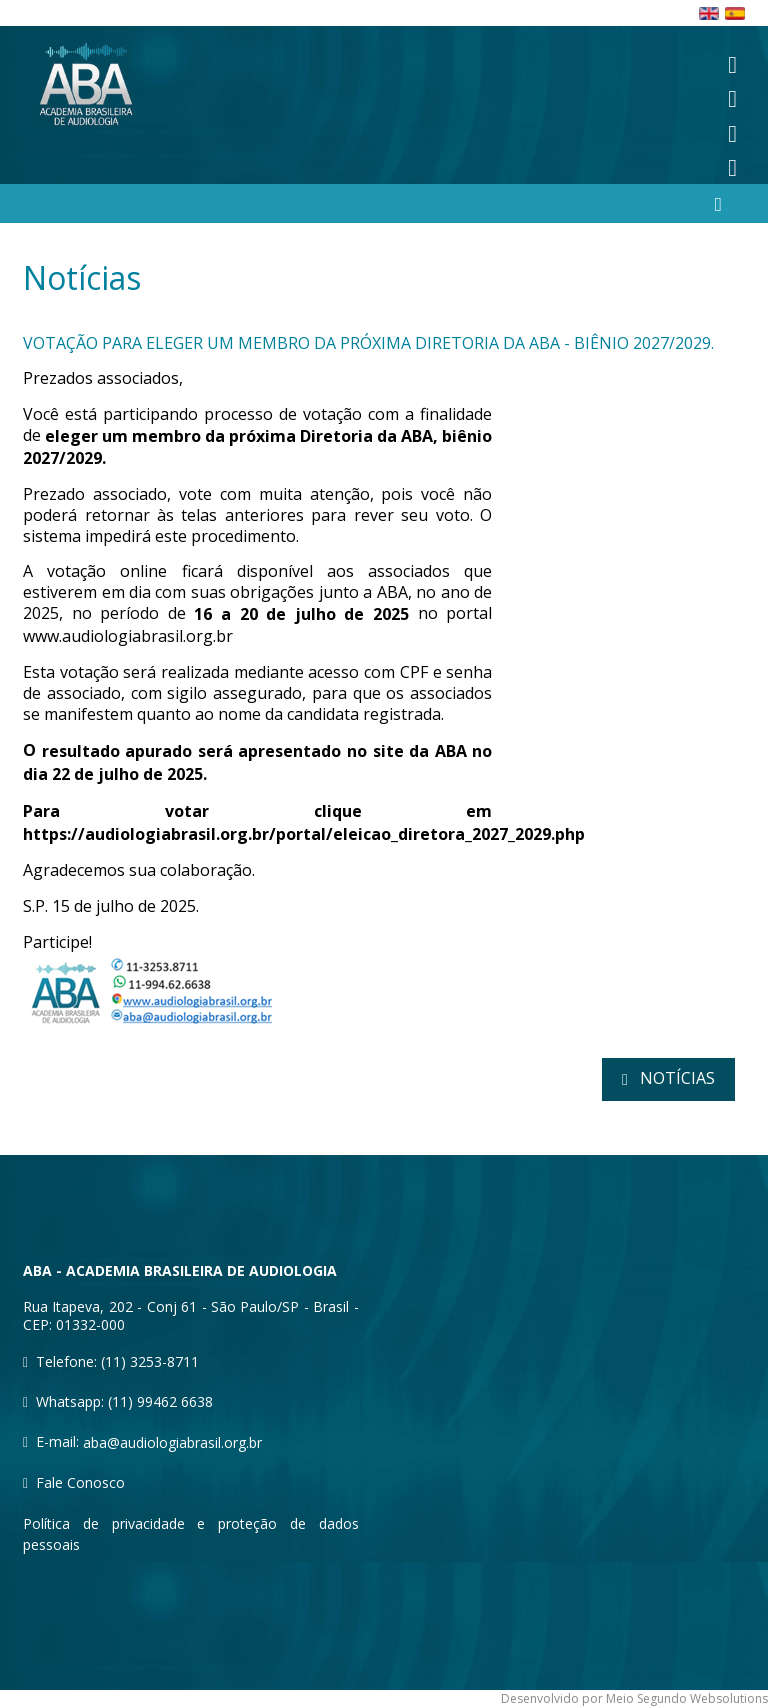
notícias (675, 1078)
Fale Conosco (80, 1482)
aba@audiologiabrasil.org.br (172, 1442)
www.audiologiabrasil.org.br (128, 636)
